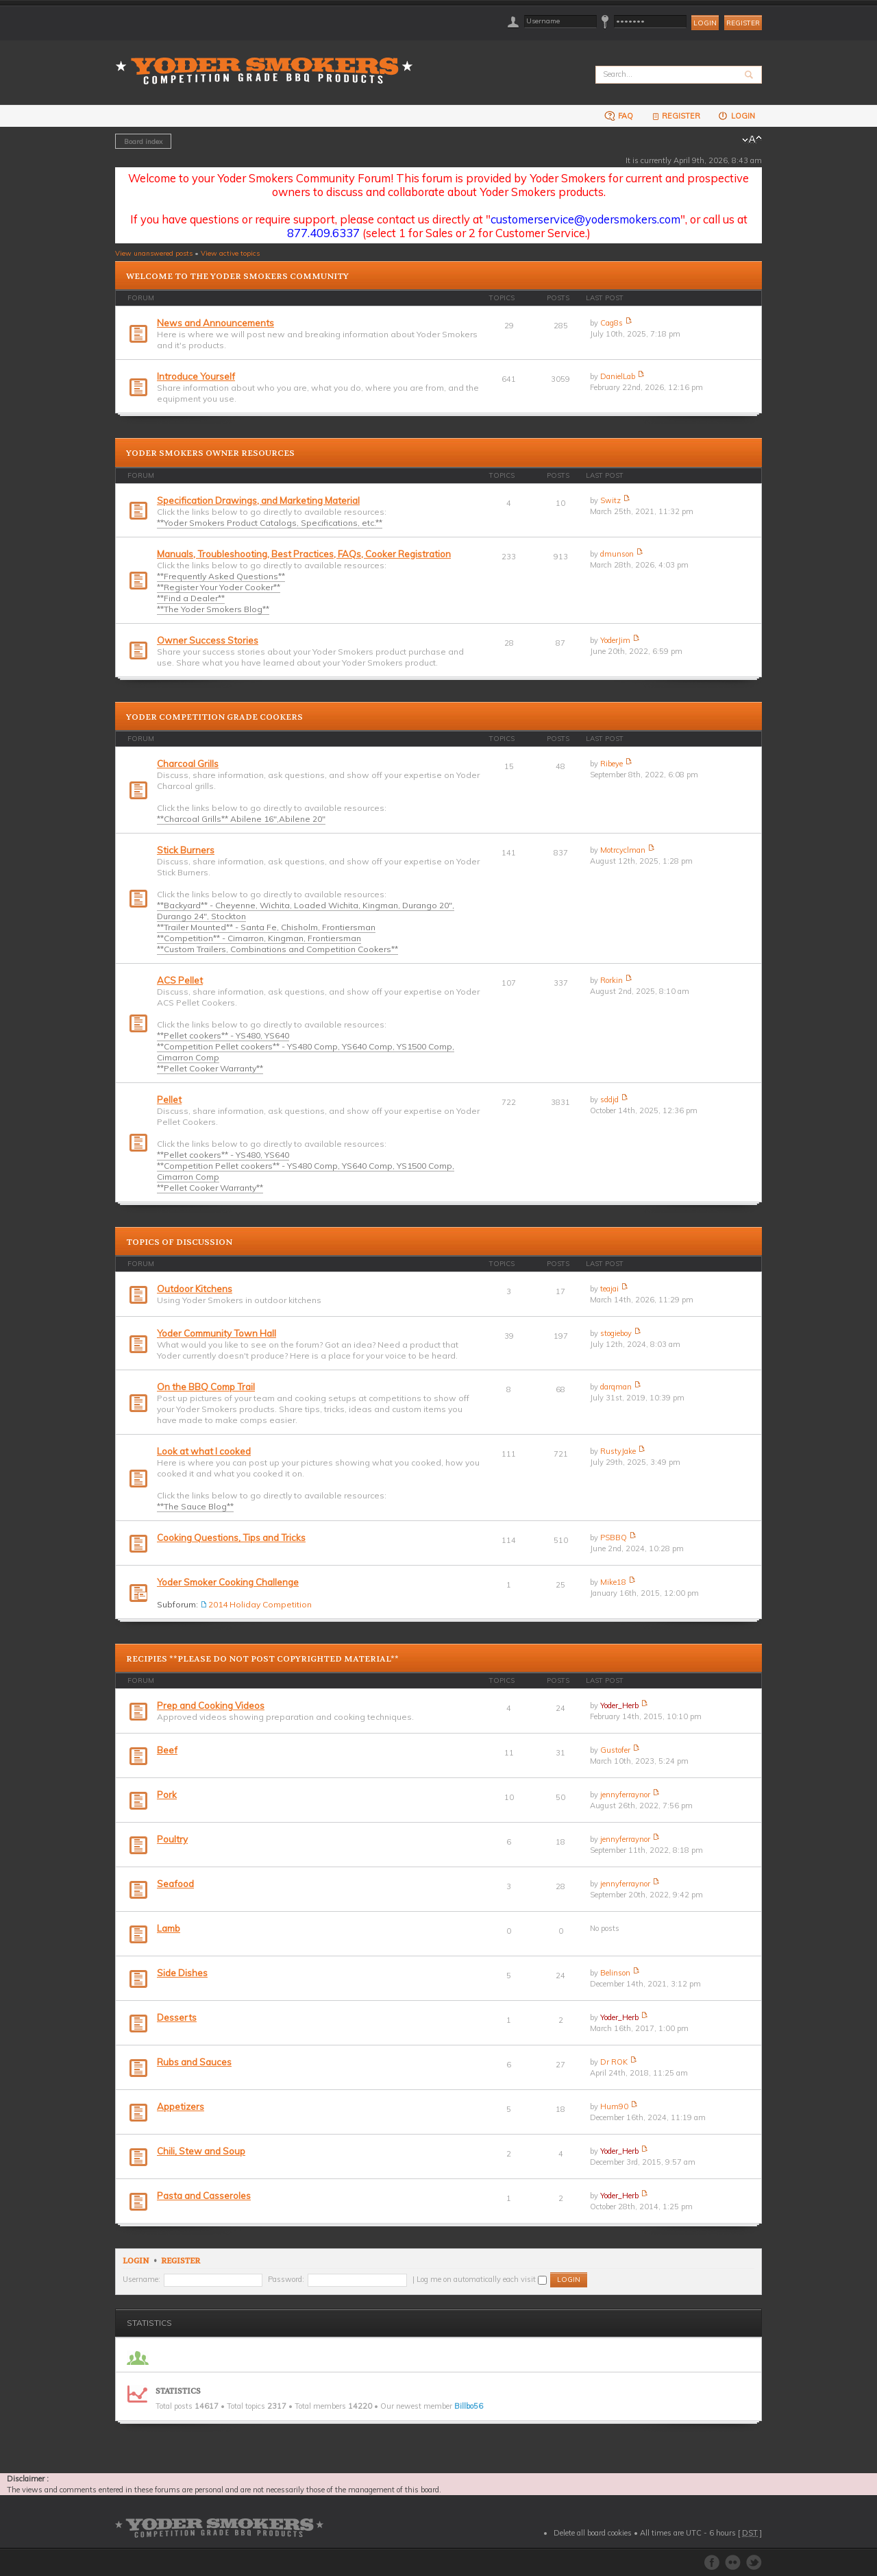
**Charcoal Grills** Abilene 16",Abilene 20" (241, 819)
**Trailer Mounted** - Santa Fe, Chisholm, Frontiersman (266, 927)
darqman (616, 1387)
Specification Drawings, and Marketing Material (258, 500)
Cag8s (611, 323)
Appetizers (180, 2106)
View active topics (230, 253)
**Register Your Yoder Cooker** (218, 587)
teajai (609, 1288)
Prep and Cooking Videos (210, 1705)
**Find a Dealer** (191, 598)
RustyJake (618, 1451)
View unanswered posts (154, 253)
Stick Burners (185, 850)
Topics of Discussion (179, 1242)
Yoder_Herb (619, 1705)
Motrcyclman (622, 850)
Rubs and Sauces (194, 2061)
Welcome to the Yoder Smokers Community (237, 276)
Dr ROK (614, 2062)
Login (736, 115)
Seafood (175, 1883)
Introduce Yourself (196, 376)
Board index (143, 141)
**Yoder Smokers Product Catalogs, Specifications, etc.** (269, 523)
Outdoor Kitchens (194, 1288)
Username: (141, 2279)
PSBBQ (613, 1537)
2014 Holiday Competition (260, 1604)
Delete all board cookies (593, 2533)
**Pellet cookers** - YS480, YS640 (223, 1035)
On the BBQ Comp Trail (206, 1386)
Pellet (169, 1099)
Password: (286, 2279)
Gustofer (615, 1750)
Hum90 (614, 2106)
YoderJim (615, 640)
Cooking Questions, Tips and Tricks (231, 1537)
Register (743, 23)
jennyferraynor (625, 1794)
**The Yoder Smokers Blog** (213, 609)
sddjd (609, 1099)
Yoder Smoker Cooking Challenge (228, 1582)
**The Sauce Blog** (195, 1506)
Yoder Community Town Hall (216, 1333)
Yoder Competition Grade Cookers (214, 717)
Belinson (615, 1973)
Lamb (168, 1928)
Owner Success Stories (207, 640)
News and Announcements (215, 322)
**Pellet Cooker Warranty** (210, 1068)
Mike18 (613, 1582)
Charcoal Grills (188, 763)
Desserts (177, 2017)
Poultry (172, 1839)
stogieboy (616, 1333)
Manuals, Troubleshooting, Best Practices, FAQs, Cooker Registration (304, 553)
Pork (167, 1794)
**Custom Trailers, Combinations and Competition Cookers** (277, 949)
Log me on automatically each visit (482, 2279)
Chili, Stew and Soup (201, 2151)
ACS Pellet (180, 980)
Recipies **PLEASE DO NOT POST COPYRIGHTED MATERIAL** (262, 1658)
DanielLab (617, 376)
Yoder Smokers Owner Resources (210, 453)
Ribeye (611, 763)
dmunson (617, 554)
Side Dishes (182, 1972)
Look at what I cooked (204, 1451)
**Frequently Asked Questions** (221, 576)
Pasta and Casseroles (204, 2195)
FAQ (618, 115)
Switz (610, 500)
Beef (167, 1750)
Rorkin (611, 980)
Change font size (752, 140)
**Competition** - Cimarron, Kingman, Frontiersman (259, 938)
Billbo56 (468, 2406)
